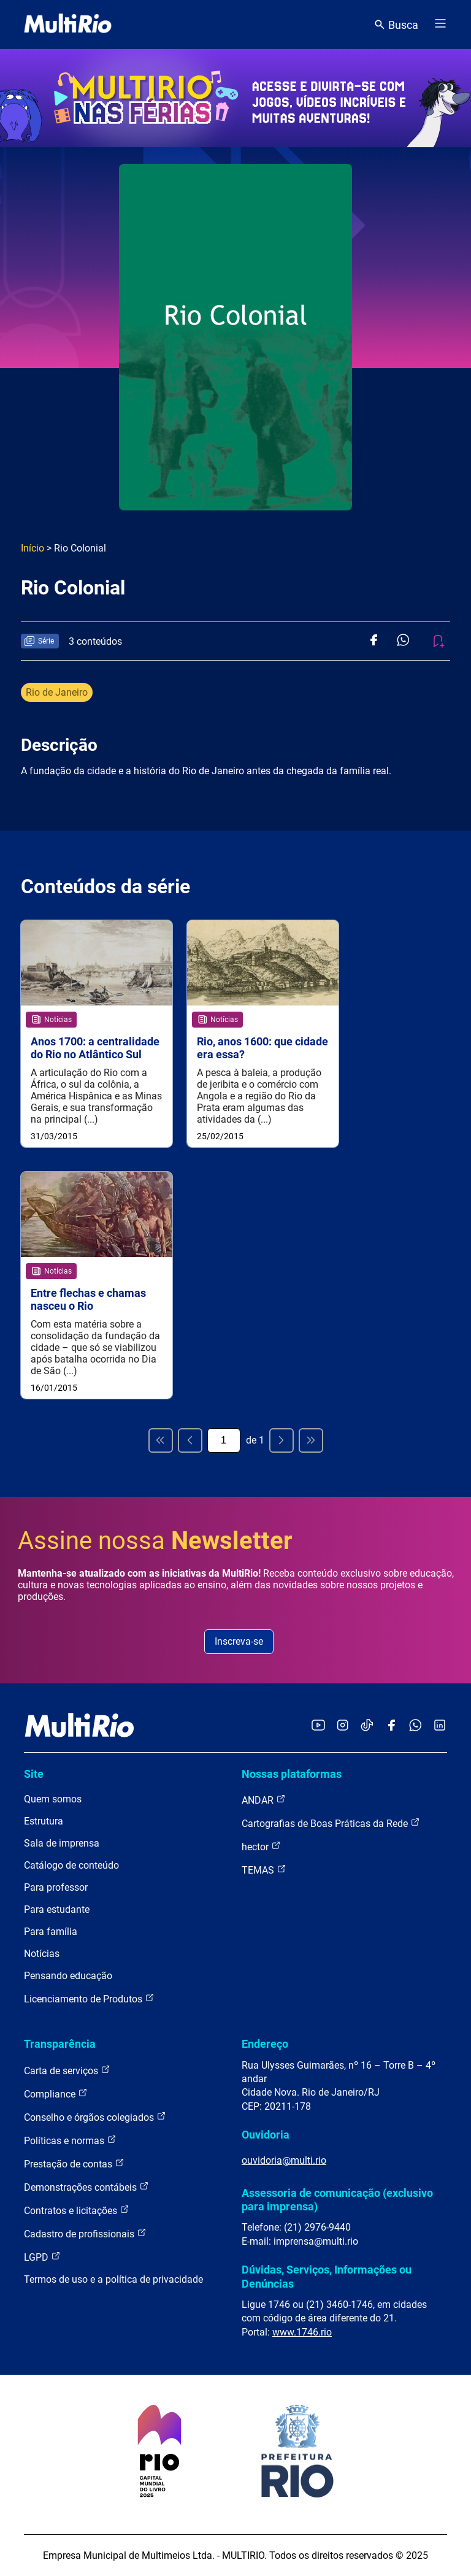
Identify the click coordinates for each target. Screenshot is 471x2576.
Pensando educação (68, 1976)
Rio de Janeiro (57, 692)
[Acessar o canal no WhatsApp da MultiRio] (415, 1726)
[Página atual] (223, 1440)
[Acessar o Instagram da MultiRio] (342, 1726)
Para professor (56, 1887)
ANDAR (264, 1799)
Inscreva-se (239, 1641)
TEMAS (264, 1869)
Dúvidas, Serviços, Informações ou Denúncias (327, 2276)
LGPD (42, 2256)
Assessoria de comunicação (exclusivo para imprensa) (337, 2199)
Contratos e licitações (76, 2210)
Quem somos (53, 1799)
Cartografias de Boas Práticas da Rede (331, 1823)
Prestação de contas (74, 2163)
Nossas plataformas (292, 1773)
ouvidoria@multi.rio (284, 2160)
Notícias (41, 1953)
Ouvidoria (265, 2134)
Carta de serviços (67, 2070)
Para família (50, 1931)
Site (34, 1773)
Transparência (60, 2043)
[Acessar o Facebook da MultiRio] (391, 1726)
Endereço (265, 2043)
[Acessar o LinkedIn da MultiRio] (439, 1726)
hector (261, 1846)
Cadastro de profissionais (85, 2233)
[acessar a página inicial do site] (67, 24)
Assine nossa (155, 1540)
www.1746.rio (302, 2332)
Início (32, 548)
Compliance (56, 2093)
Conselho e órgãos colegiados (95, 2116)
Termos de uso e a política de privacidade (113, 2279)
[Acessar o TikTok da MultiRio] (367, 1726)
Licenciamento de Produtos (89, 1998)
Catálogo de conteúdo (71, 1865)
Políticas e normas (70, 2140)
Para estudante (57, 1909)
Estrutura (43, 1821)
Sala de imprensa (61, 1843)
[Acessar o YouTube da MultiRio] (318, 1726)
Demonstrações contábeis (86, 2186)
